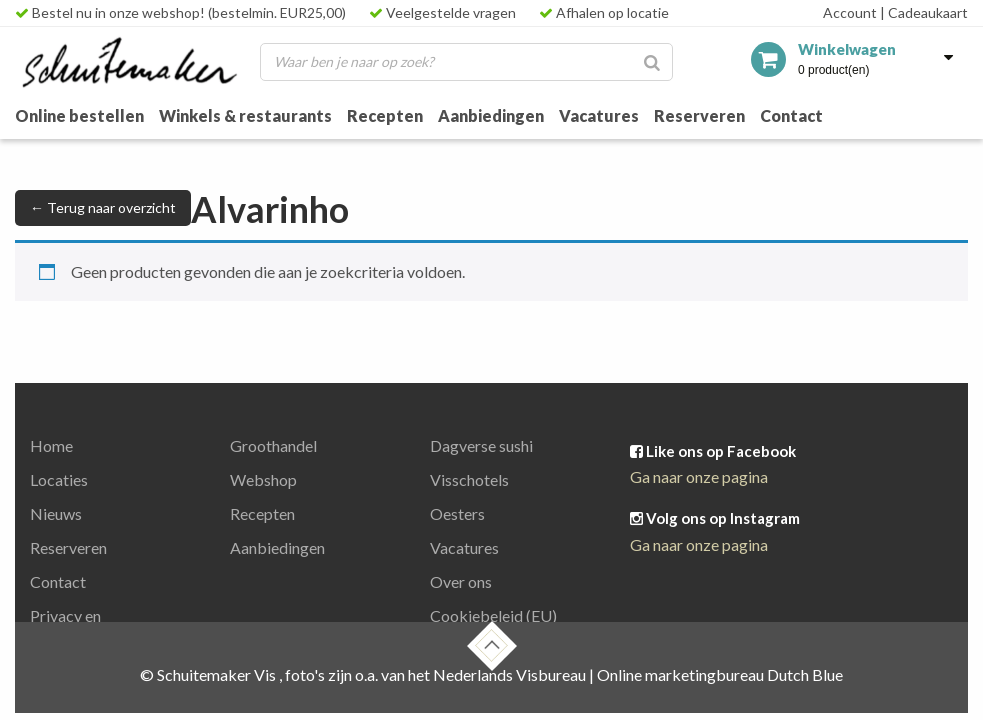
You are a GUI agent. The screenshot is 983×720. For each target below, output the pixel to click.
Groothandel (273, 445)
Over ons (461, 581)
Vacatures (599, 115)
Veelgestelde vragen (442, 12)
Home (51, 445)
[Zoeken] (652, 62)
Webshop (263, 479)
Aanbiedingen (491, 115)
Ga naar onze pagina (699, 476)
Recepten (385, 115)
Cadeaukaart (924, 12)
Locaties (59, 479)
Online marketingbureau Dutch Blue (720, 674)
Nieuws (56, 513)
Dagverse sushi (481, 445)
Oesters (457, 513)
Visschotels (469, 479)
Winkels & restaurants (245, 115)
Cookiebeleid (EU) (493, 615)
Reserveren (699, 115)
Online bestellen (79, 115)
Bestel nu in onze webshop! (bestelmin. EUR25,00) (180, 12)
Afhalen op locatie (604, 12)
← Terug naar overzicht (103, 207)
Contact (791, 115)
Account (850, 12)
